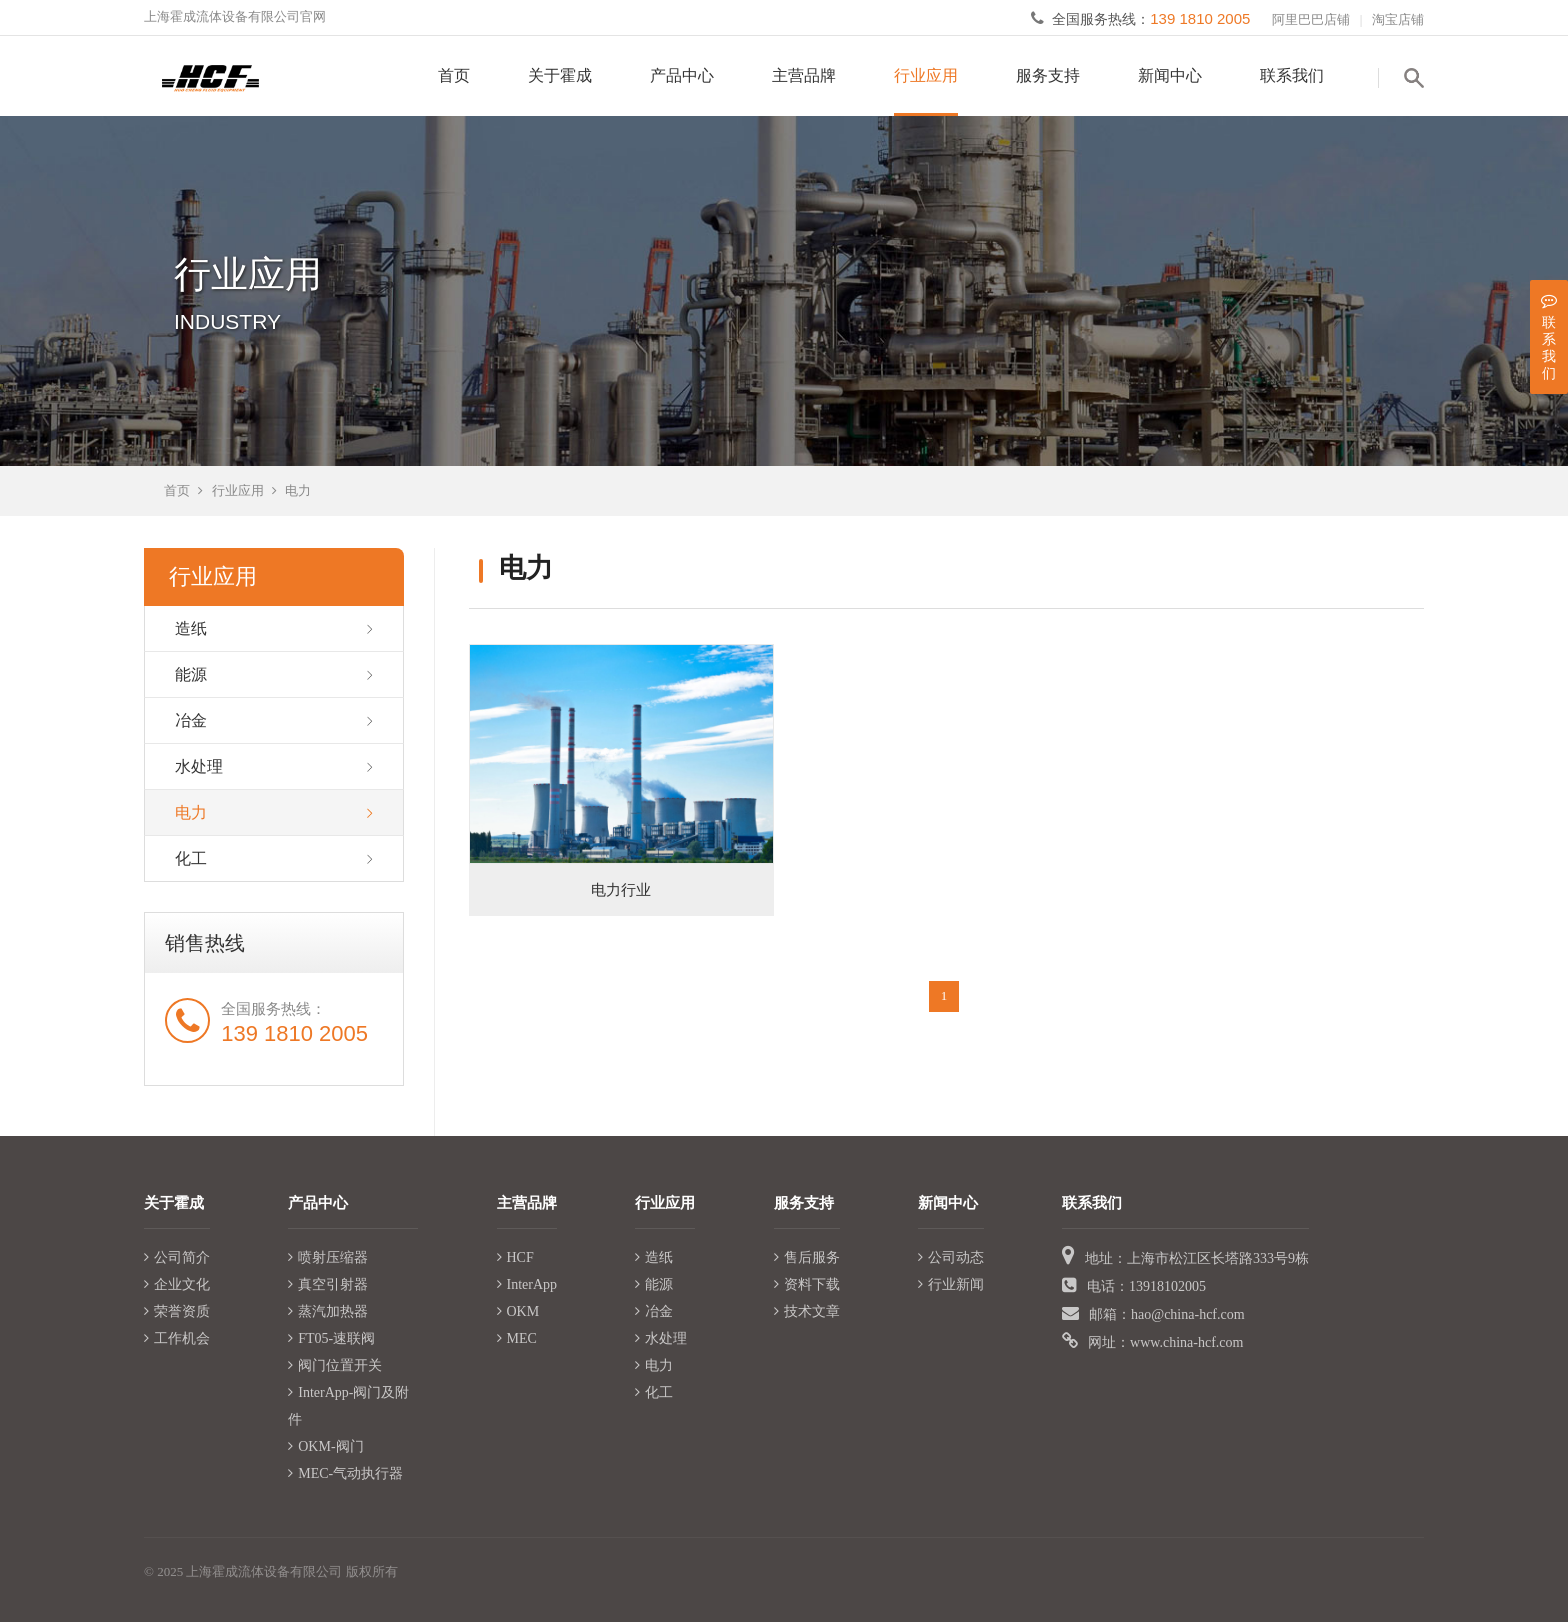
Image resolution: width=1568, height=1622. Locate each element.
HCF (515, 1257)
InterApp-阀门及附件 (348, 1406)
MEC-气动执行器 (345, 1473)
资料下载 (807, 1284)
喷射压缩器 (328, 1257)
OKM (518, 1311)
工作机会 (177, 1338)
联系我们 (1292, 75)
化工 (191, 858)
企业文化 (177, 1284)
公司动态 (951, 1257)
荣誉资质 (177, 1311)
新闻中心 (1170, 75)
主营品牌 (804, 75)
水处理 (199, 766)
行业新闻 (951, 1284)
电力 (298, 490)
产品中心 (682, 75)
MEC (517, 1338)
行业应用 (926, 75)
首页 (454, 75)
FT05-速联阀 (331, 1338)
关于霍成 (560, 75)
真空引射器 (328, 1284)
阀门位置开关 (335, 1365)
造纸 (191, 628)
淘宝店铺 (1398, 19)
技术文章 (807, 1311)
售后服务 (807, 1257)
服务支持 (1048, 75)
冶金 (191, 720)
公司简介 (177, 1257)
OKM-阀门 (325, 1446)
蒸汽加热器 (328, 1311)
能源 (191, 674)
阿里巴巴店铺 (1311, 19)
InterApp (527, 1284)
